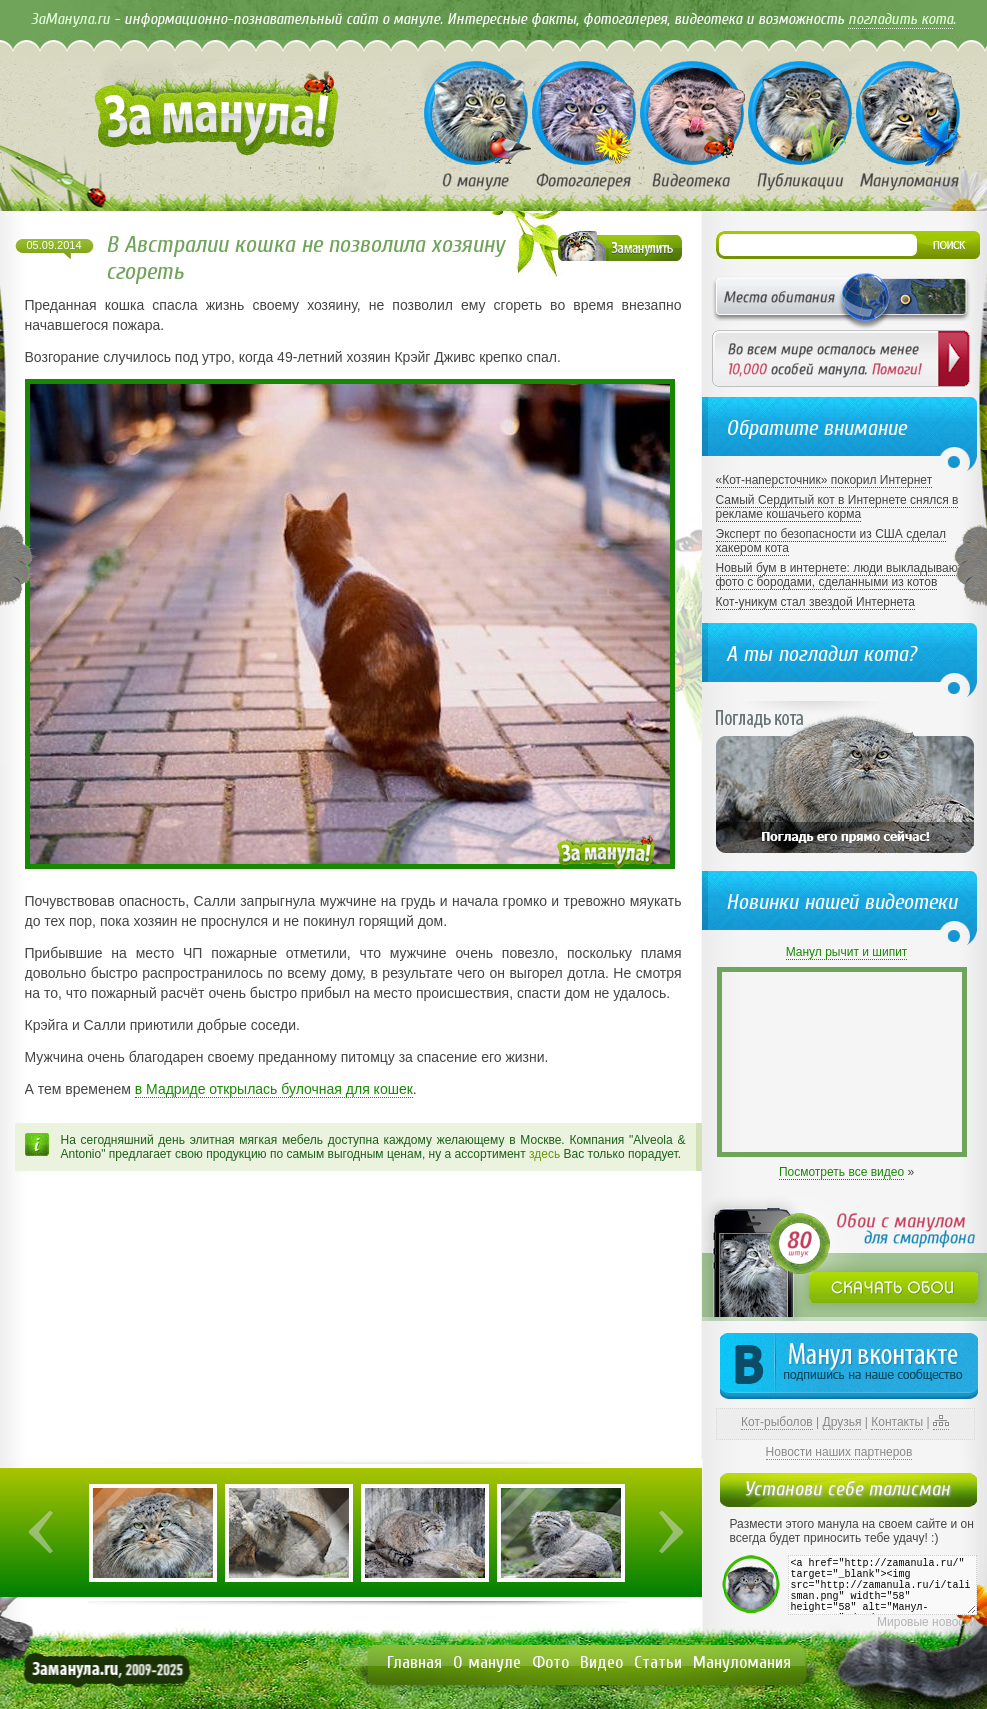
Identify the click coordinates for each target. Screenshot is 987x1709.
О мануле (487, 1662)
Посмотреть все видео (841, 1172)
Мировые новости (926, 1622)
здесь (544, 1154)
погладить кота (900, 19)
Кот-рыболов (777, 1422)
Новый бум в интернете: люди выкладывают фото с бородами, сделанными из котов (839, 575)
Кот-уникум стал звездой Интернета (815, 602)
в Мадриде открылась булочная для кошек (274, 1089)
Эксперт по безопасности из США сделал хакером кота (831, 541)
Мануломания (742, 1662)
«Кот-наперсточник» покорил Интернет (824, 480)
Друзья (842, 1422)
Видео (601, 1662)
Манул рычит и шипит (847, 952)
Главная (414, 1662)
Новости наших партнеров (839, 1452)
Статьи (658, 1662)
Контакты (897, 1422)
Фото (550, 1662)
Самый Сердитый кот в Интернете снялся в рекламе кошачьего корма (837, 507)
